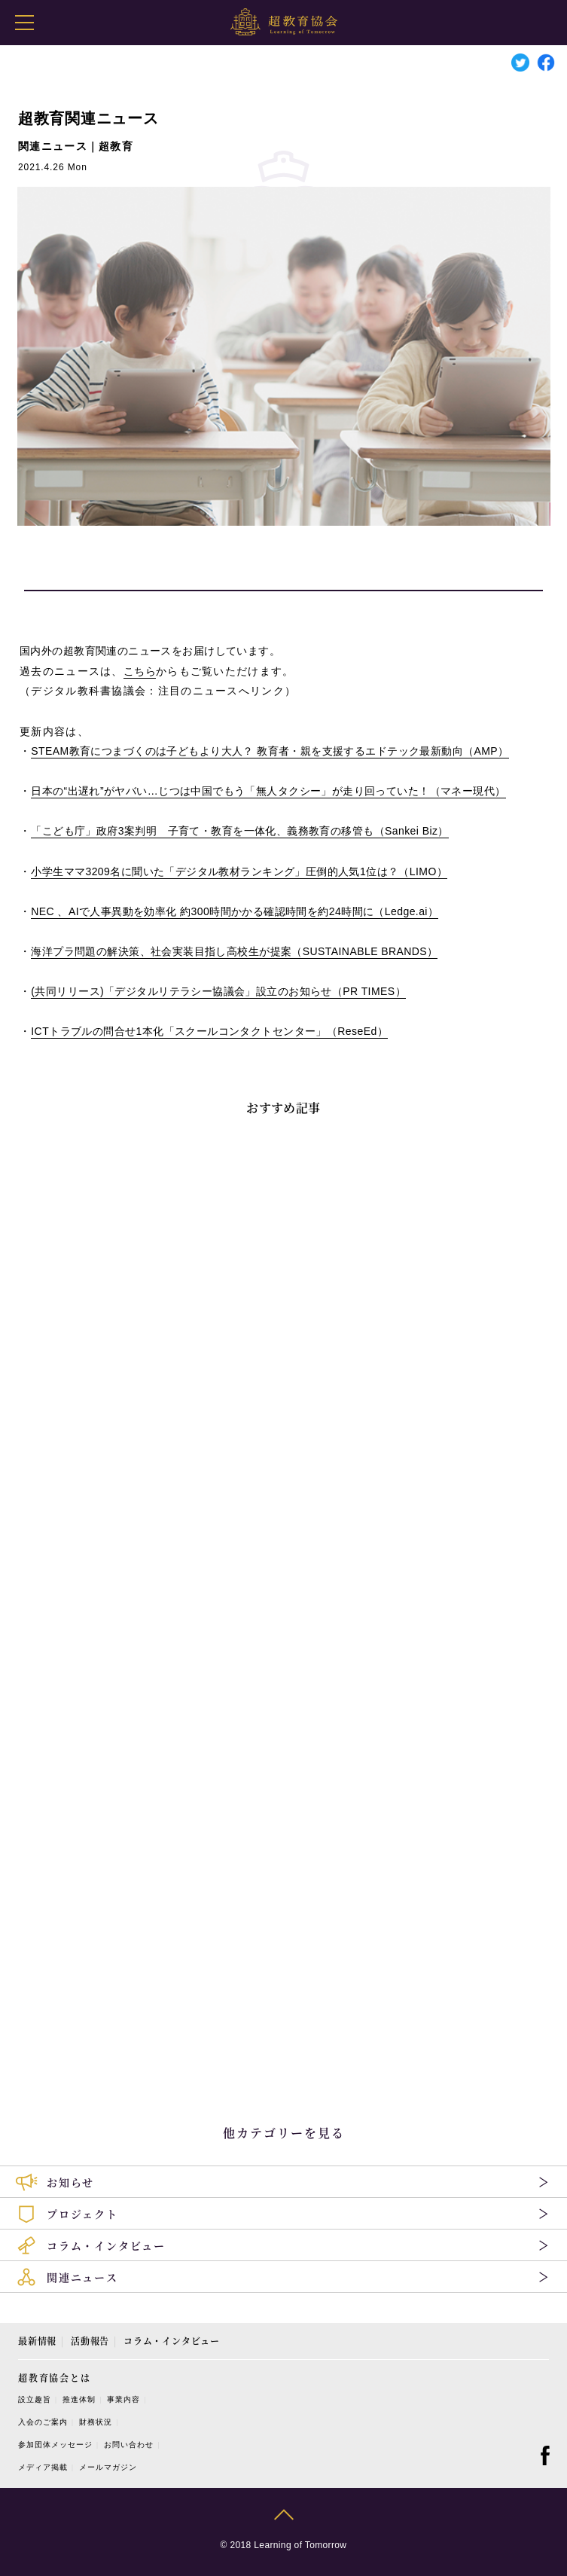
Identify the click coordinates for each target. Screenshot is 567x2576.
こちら (139, 671)
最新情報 (37, 2340)
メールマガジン (108, 2467)
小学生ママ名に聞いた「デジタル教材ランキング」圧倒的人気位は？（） (239, 871)
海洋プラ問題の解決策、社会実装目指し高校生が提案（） (234, 951)
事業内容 (123, 2399)
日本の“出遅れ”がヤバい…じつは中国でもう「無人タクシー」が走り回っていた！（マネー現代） (268, 791)
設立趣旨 (34, 2399)
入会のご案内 (43, 2422)
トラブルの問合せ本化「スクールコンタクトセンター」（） (209, 1031)
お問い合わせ (129, 2444)
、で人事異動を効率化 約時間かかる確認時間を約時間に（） (234, 911)
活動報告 (90, 2340)
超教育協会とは (54, 2377)
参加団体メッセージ (55, 2444)
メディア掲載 (43, 2467)
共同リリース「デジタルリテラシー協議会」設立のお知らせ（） (218, 991)
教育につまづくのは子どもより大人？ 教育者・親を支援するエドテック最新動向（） (269, 751)
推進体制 (79, 2399)
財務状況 (95, 2422)
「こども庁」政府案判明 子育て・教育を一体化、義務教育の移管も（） (239, 831)
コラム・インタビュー (171, 2340)
